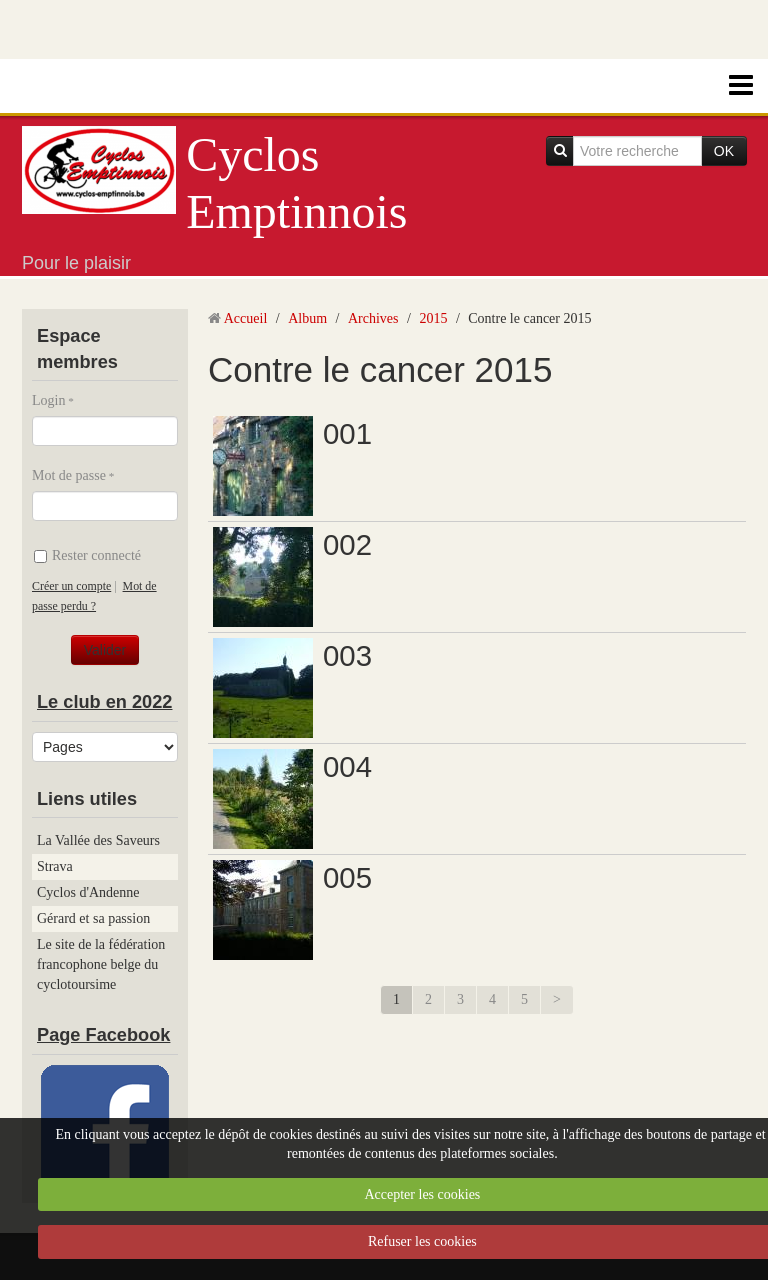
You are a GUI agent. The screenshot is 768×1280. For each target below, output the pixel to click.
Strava (55, 866)
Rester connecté (87, 555)
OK (724, 151)
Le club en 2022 (104, 702)
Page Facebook (103, 1035)
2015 (433, 318)
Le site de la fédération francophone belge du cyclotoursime (101, 964)
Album (307, 318)
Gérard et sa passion (93, 918)
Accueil (246, 318)
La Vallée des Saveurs (98, 840)
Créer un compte (71, 586)
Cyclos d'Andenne (88, 892)
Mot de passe (69, 475)
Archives (373, 318)
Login (48, 400)
